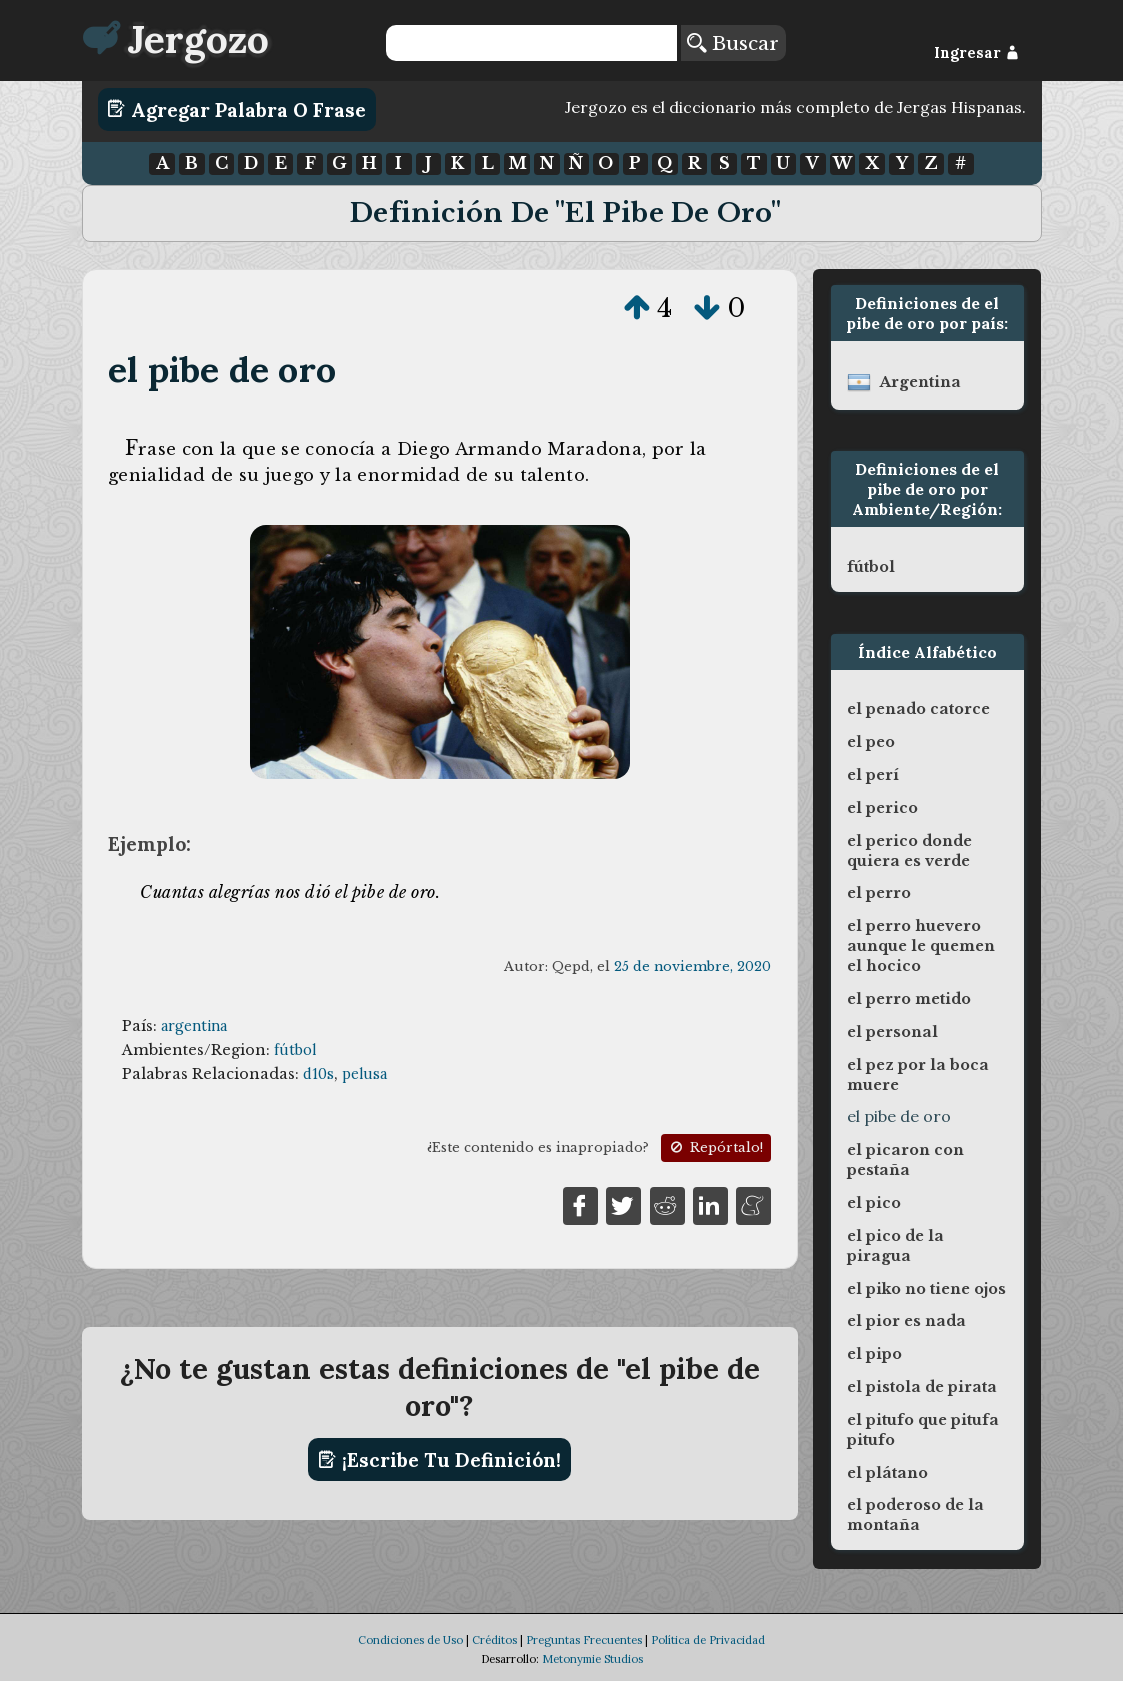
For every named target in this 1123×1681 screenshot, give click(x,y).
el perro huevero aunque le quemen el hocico (921, 946)
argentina (194, 1026)
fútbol (295, 1050)
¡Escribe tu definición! (439, 1460)
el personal (892, 1032)
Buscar (733, 43)
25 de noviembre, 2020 (692, 966)
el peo (871, 742)
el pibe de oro (222, 369)
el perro (879, 893)
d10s (318, 1074)
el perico (882, 808)
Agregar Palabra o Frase (236, 109)
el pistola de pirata (922, 1387)
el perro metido (909, 999)
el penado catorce (918, 709)
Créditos (494, 1640)
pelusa (364, 1074)
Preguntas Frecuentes (584, 1640)
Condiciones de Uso (410, 1640)
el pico (874, 1203)
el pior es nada (906, 1321)
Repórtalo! (715, 1147)
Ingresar (976, 53)
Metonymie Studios (592, 1659)
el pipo (874, 1354)
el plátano (887, 1473)
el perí (873, 775)
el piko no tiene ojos (926, 1289)
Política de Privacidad (708, 1640)
